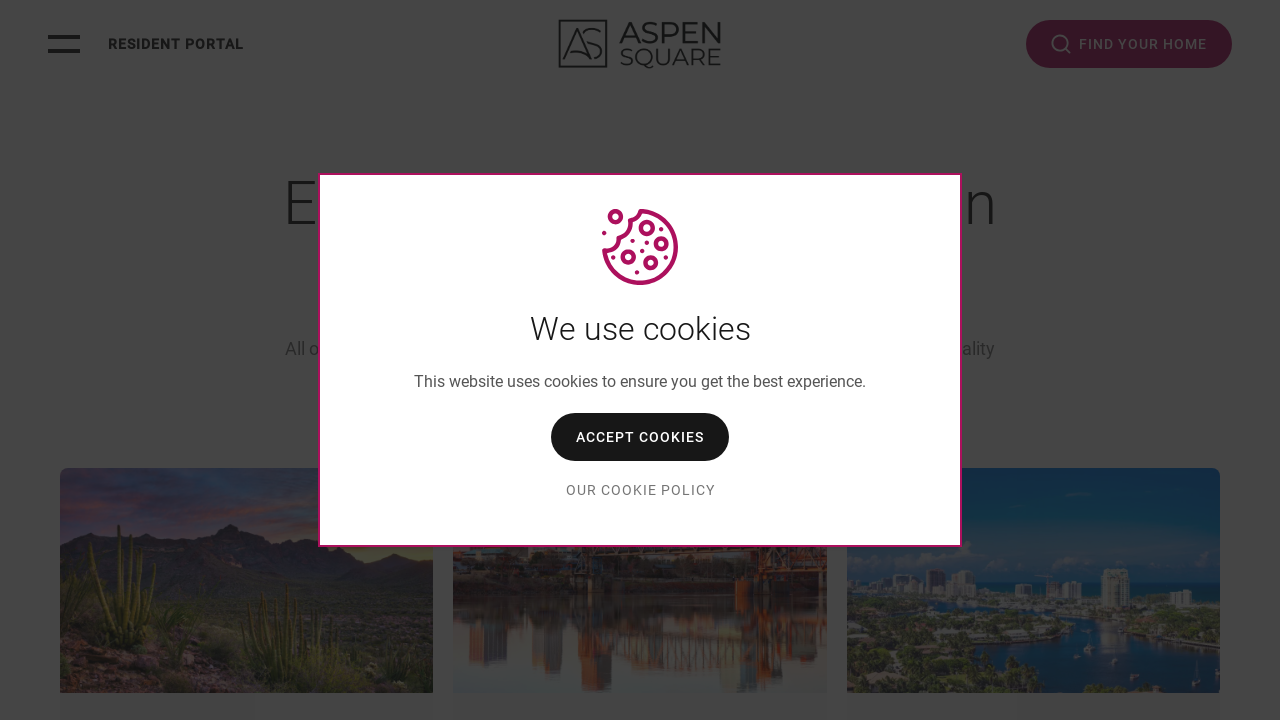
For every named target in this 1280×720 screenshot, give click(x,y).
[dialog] (640, 360)
